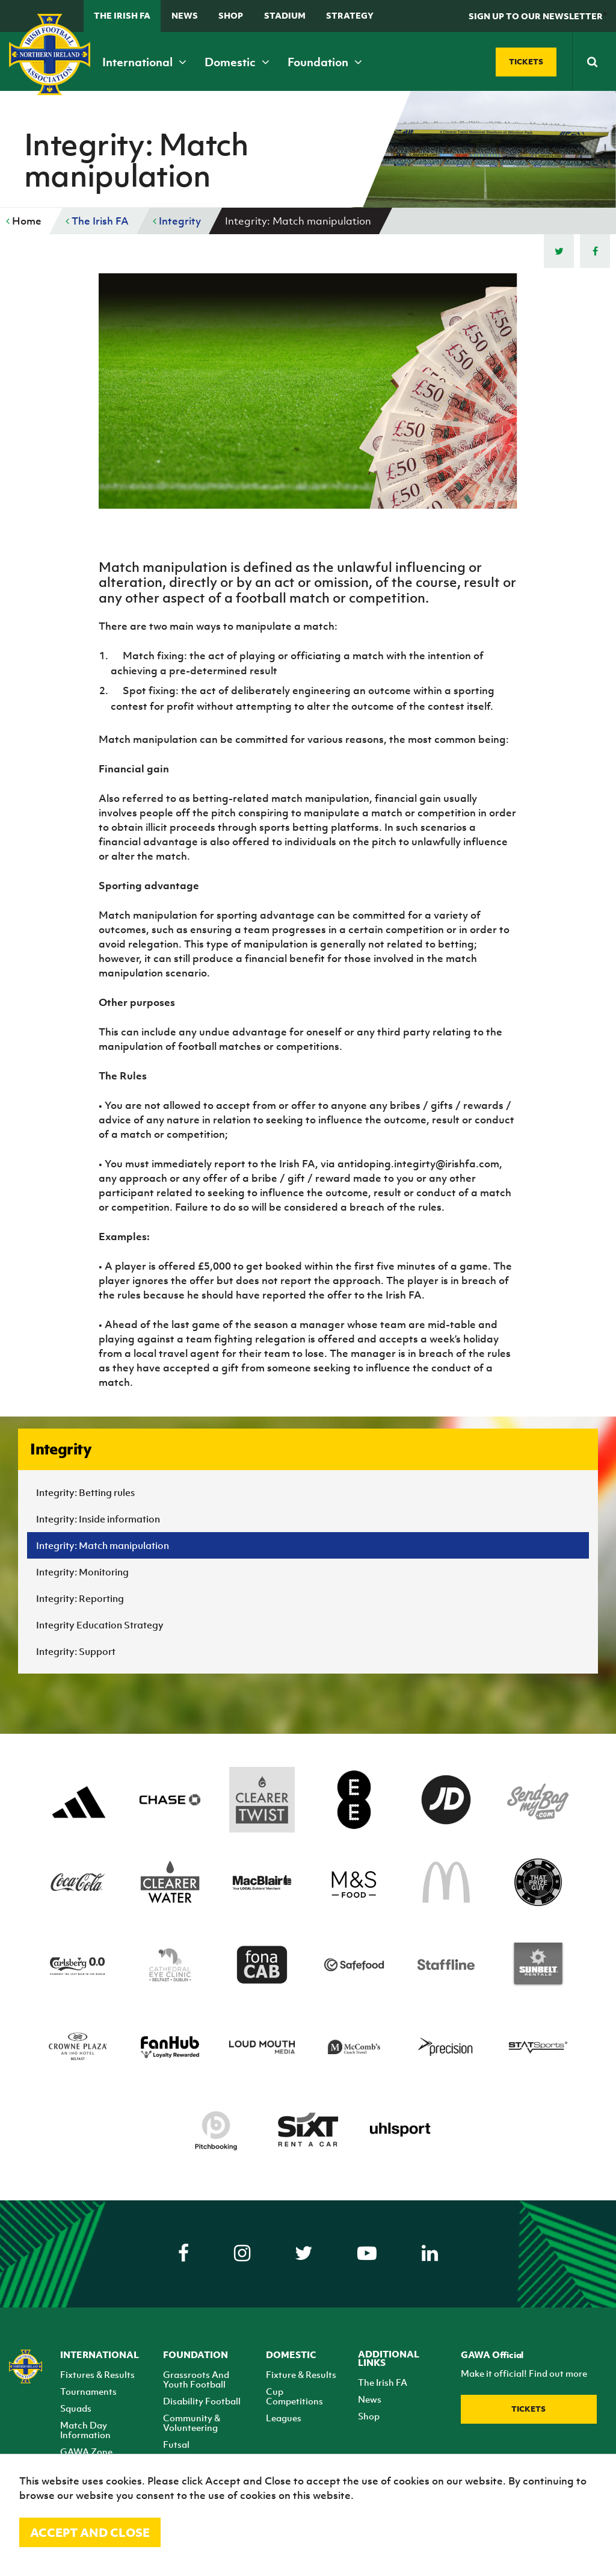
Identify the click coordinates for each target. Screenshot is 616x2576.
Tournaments (88, 2391)
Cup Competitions (294, 2396)
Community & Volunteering (191, 2422)
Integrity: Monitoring (82, 1572)
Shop (230, 15)
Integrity (177, 221)
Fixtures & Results (97, 2374)
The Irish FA (122, 15)
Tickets (528, 2409)
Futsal (176, 2444)
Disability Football (202, 2401)
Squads (75, 2408)
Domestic (237, 62)
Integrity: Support (76, 1651)
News (184, 15)
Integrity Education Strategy (100, 1625)
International (144, 62)
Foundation (325, 62)
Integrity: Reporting (80, 1598)
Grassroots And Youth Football (196, 2379)
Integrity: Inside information (98, 1519)
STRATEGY (350, 15)
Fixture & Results (301, 2374)
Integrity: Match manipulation (102, 1545)
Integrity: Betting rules (85, 1492)
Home (24, 221)
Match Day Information (85, 2430)
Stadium (285, 15)
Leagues (283, 2418)
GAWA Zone (86, 2451)
